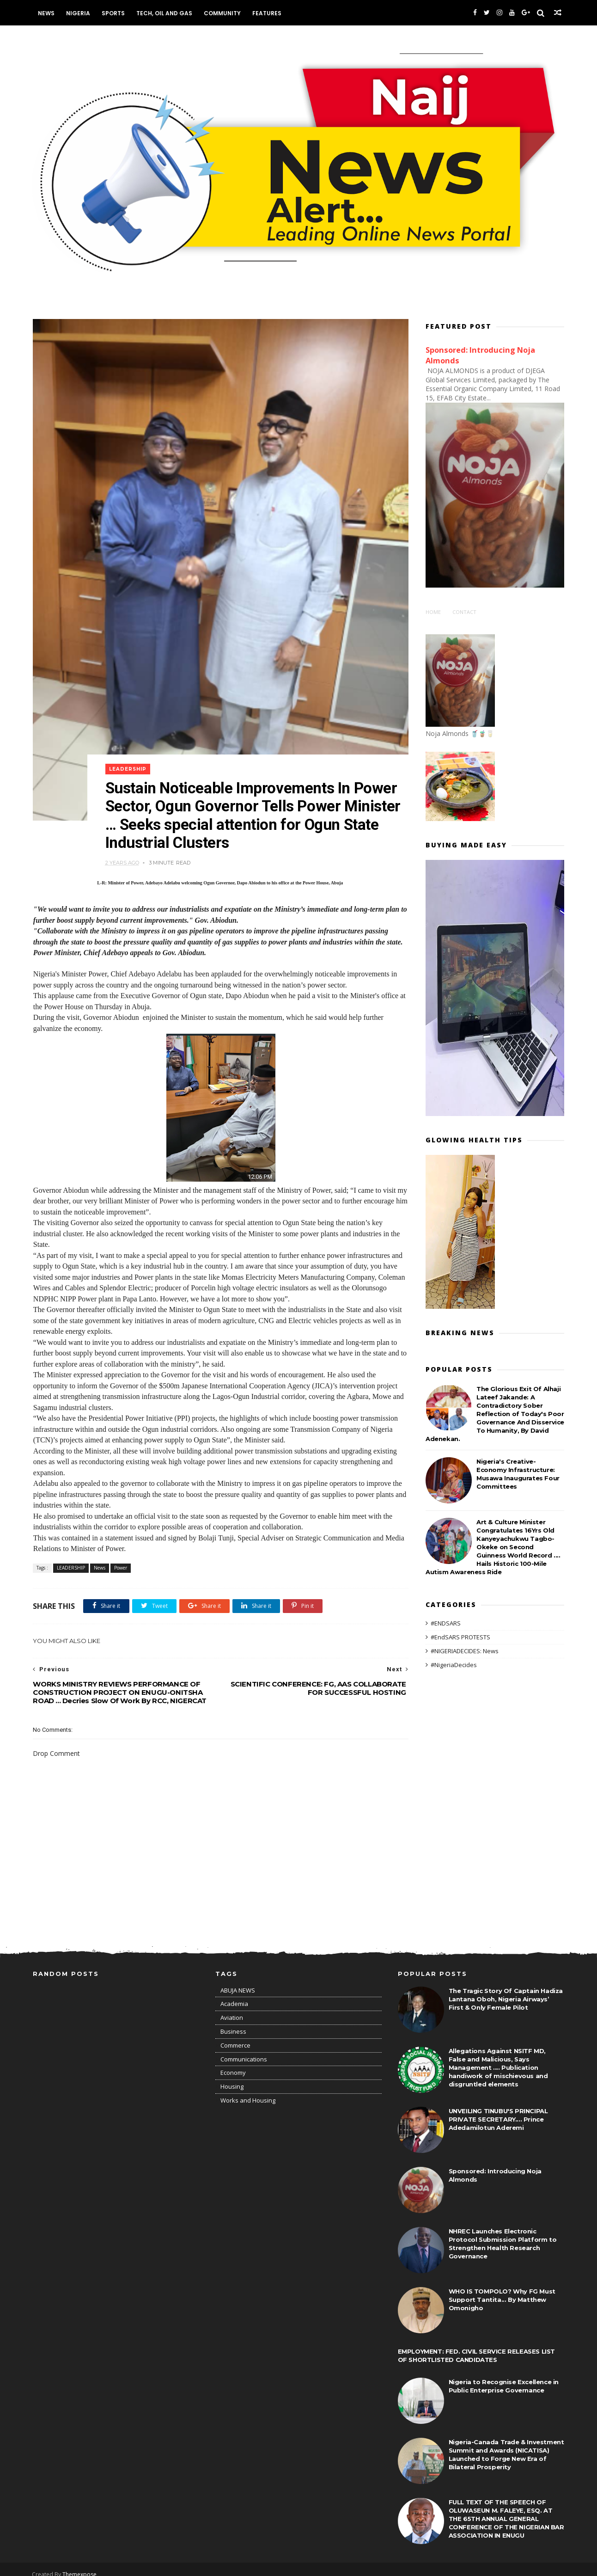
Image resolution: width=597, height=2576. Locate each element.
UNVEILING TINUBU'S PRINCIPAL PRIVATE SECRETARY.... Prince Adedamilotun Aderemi (498, 2110)
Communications (243, 2049)
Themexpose (80, 2565)
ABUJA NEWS (237, 1980)
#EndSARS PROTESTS (460, 1636)
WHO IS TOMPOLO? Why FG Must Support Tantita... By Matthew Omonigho (502, 2290)
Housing (232, 2077)
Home (433, 611)
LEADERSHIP (129, 758)
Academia (234, 1994)
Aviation (231, 2008)
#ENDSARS (446, 1623)
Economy (233, 2063)
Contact (464, 611)
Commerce (235, 2036)
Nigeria (79, 13)
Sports (113, 13)
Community (222, 13)
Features (267, 13)
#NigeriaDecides (454, 1664)
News (46, 13)
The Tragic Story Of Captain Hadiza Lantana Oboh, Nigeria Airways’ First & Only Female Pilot (506, 1989)
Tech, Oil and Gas (165, 13)
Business (233, 2022)
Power (120, 1558)
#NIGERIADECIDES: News (465, 1650)
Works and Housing (247, 2091)
